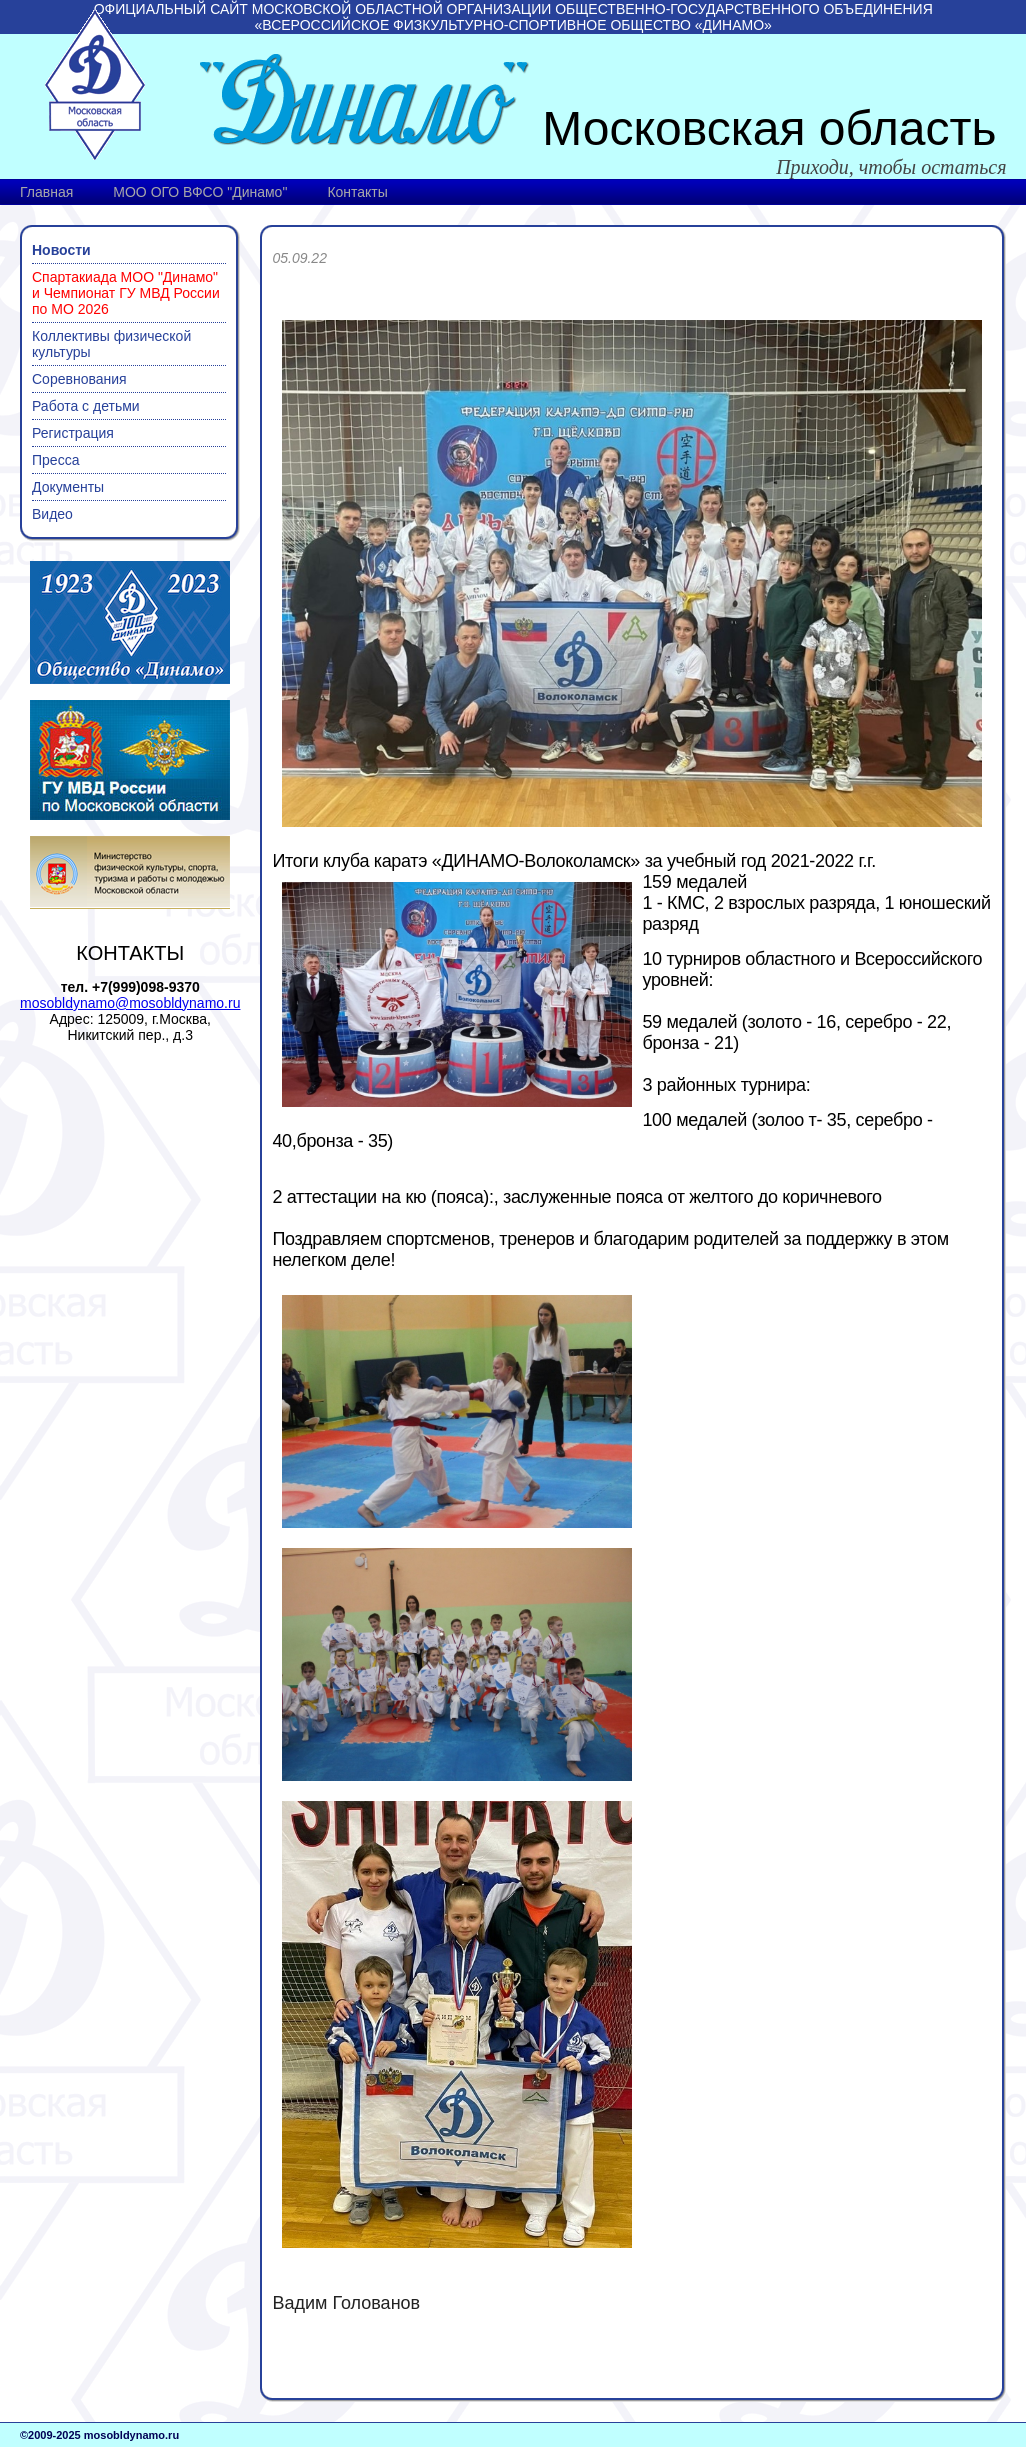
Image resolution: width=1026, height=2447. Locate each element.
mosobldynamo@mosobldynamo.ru (130, 1003)
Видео (52, 514)
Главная (46, 192)
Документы (68, 487)
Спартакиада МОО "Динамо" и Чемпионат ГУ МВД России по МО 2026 (126, 293)
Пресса (55, 460)
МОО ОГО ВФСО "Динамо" (200, 192)
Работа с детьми (86, 406)
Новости (61, 250)
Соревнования (79, 379)
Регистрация (73, 433)
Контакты (357, 192)
